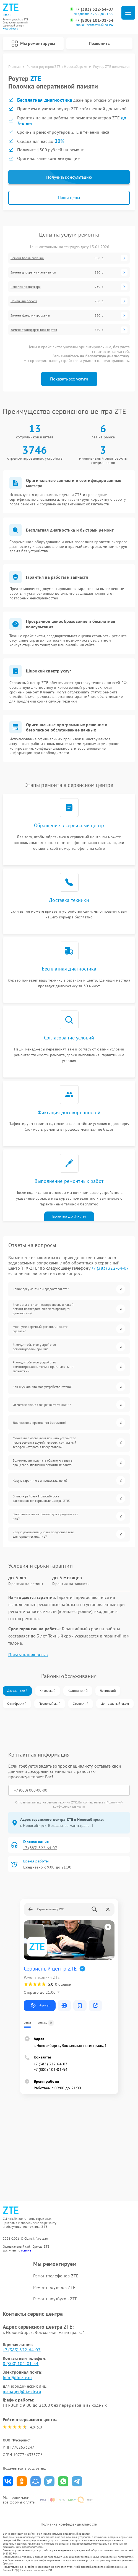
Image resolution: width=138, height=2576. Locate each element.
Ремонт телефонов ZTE (56, 2276)
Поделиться (8, 2481)
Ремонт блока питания (27, 258)
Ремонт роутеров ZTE (54, 2287)
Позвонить (99, 43)
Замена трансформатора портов (34, 330)
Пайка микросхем (24, 301)
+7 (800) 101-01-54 (94, 20)
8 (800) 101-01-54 (21, 2363)
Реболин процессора (26, 287)
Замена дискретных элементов (33, 272)
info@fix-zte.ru (17, 2377)
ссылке (26, 2250)
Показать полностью (28, 1654)
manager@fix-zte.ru (22, 2391)
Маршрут (40, 2005)
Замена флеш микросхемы (30, 315)
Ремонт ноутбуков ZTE (55, 2298)
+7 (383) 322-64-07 (94, 9)
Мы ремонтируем (33, 43)
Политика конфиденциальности (69, 2524)
